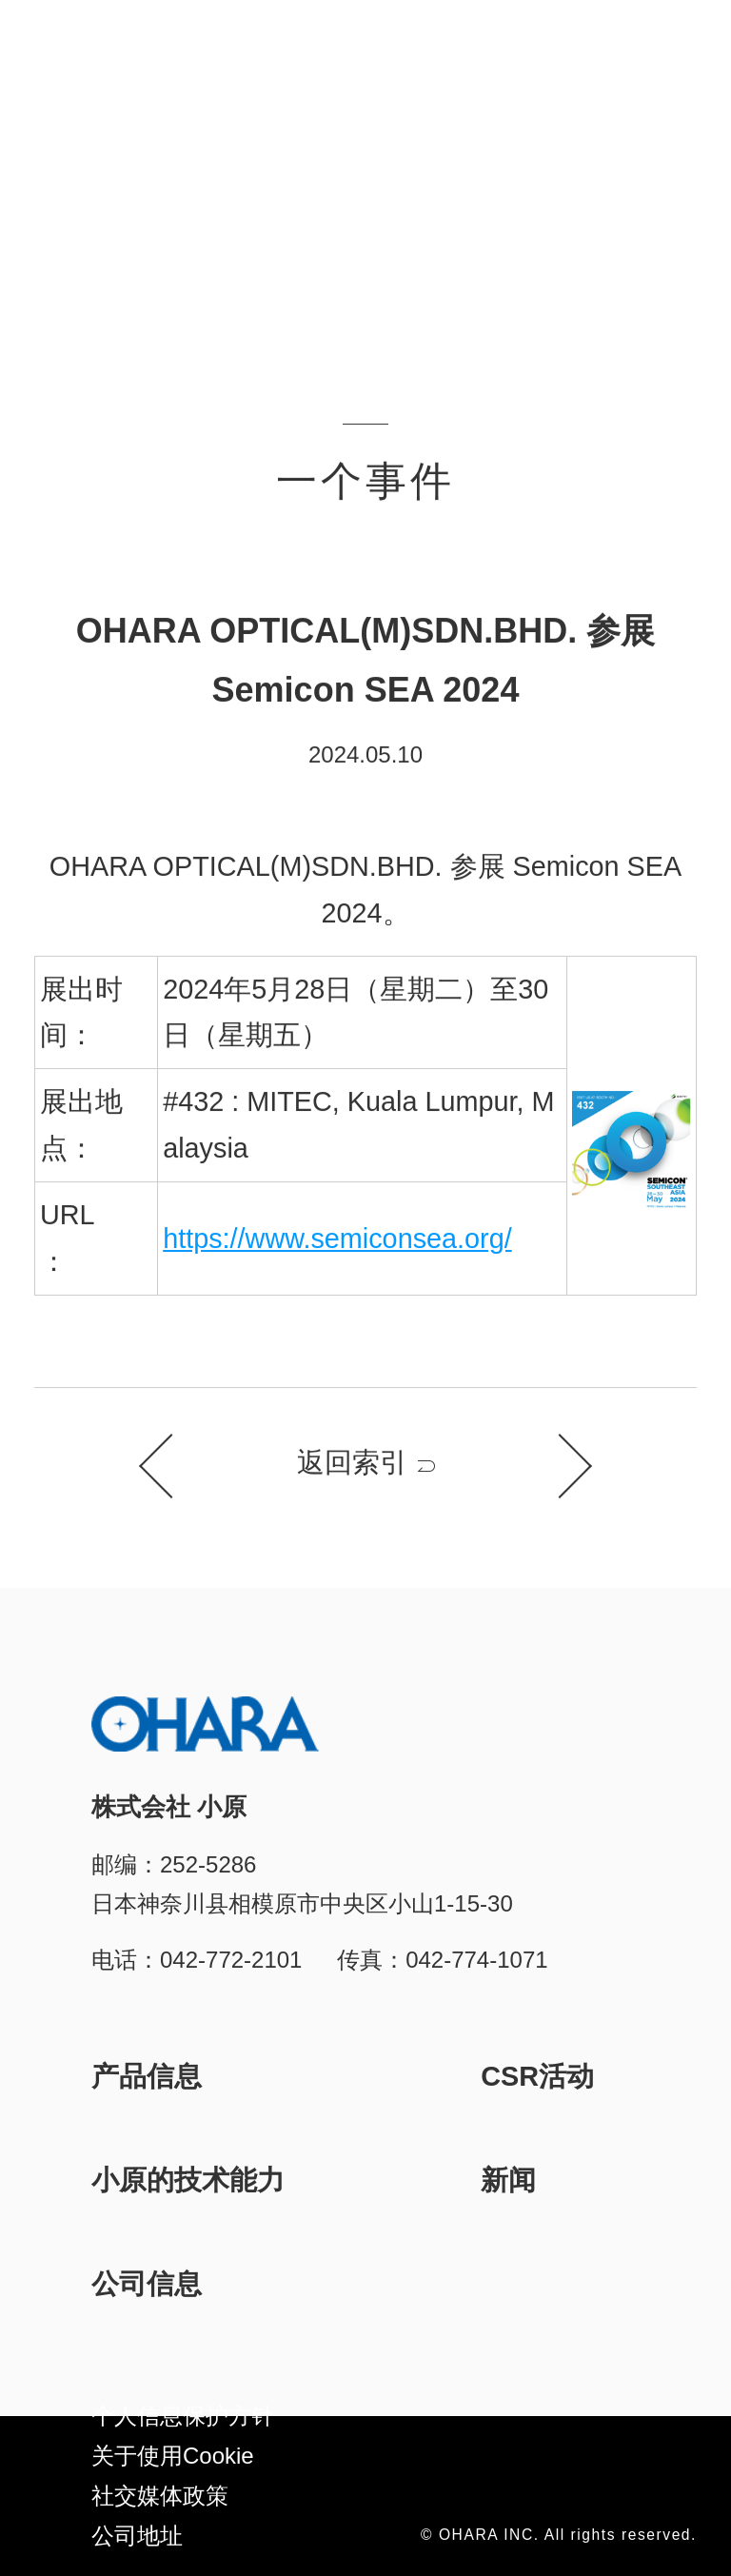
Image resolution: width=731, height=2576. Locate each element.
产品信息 (146, 2076)
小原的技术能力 (188, 2180)
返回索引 (352, 1463)
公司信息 (146, 2284)
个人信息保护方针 (182, 2415)
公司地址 (137, 2535)
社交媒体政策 (159, 2495)
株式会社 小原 (105, 51)
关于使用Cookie (172, 2455)
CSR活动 (537, 2076)
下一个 (559, 1467)
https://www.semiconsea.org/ (337, 1239)
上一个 (171, 1467)
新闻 (508, 2180)
